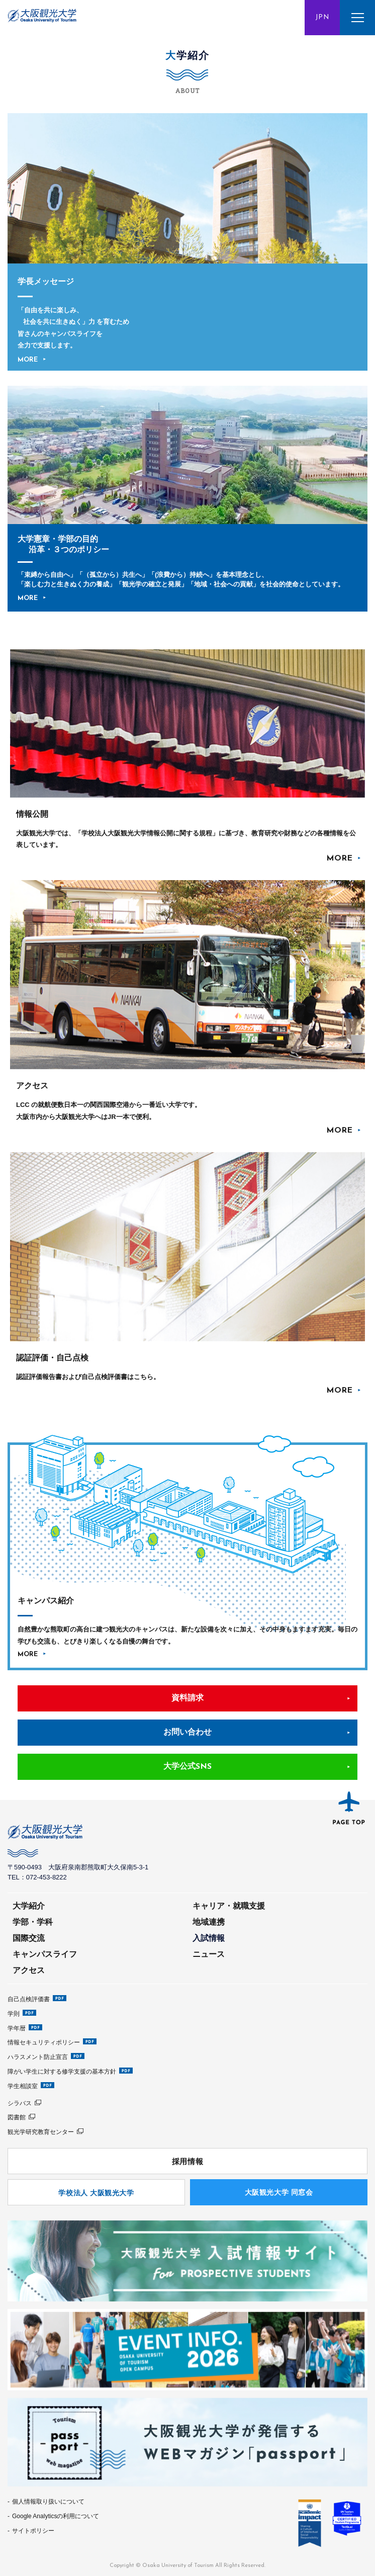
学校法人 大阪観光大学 (96, 2193)
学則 (14, 2013)
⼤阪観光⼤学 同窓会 (279, 2192)
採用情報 (187, 2161)
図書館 (17, 2117)
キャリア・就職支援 (229, 1906)
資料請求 (187, 1698)
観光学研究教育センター (41, 2131)
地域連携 (209, 1922)
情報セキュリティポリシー (44, 2042)
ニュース (209, 1954)
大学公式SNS (187, 1767)
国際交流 (29, 1938)
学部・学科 (33, 1922)
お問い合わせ (187, 1733)
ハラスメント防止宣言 (38, 2056)
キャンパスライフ (45, 1954)
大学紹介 (29, 1906)
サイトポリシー (33, 2530)
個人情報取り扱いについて (48, 2501)
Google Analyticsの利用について (55, 2516)
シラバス (20, 2103)
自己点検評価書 (29, 1999)
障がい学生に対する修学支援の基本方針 (62, 2071)
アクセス (29, 1970)
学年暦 (17, 2028)
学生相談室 (23, 2086)
